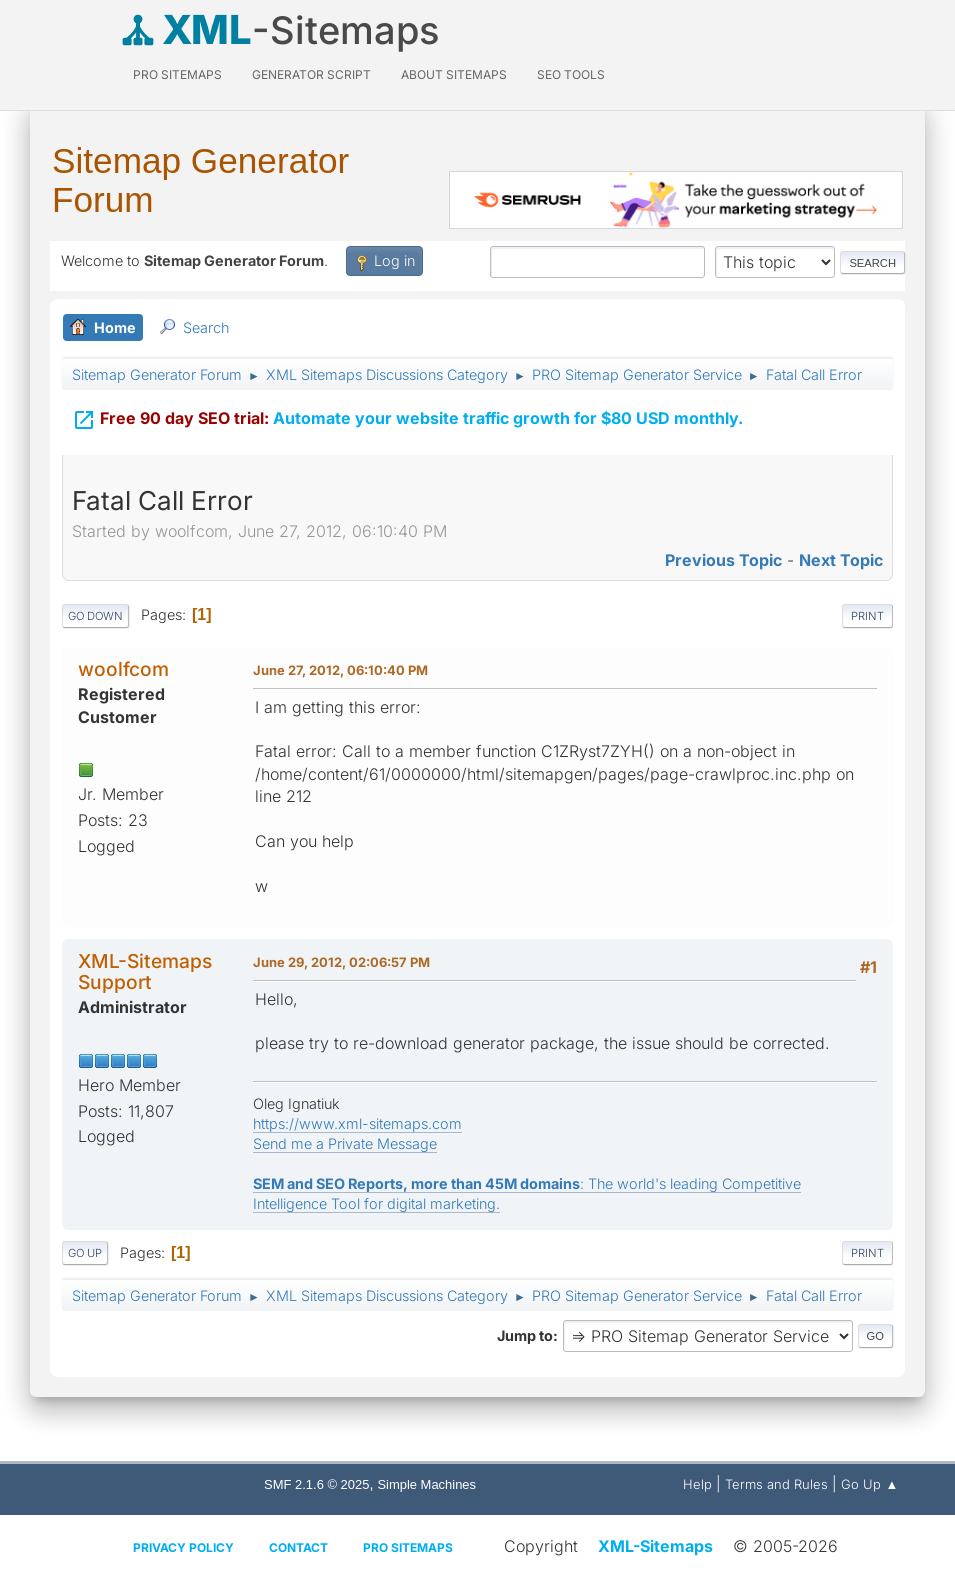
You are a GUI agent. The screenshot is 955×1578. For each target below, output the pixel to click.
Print (867, 616)
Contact (298, 1547)
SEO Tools (571, 74)
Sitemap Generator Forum (200, 180)
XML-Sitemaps (655, 1546)
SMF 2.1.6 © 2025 (316, 1484)
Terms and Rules (776, 1484)
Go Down (95, 616)
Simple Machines (426, 1484)
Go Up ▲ (869, 1484)
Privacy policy (183, 1547)
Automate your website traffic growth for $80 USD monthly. (407, 416)
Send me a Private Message (345, 1143)
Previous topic (723, 560)
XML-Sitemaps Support (145, 971)
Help (697, 1484)
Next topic (841, 560)
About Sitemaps (454, 74)
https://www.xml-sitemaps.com (357, 1123)
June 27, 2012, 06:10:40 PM (340, 670)
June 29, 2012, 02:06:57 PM (341, 962)
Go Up (85, 1253)
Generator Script (311, 74)
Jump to (525, 1335)
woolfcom (123, 669)
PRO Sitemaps (177, 74)
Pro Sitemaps (408, 1547)
